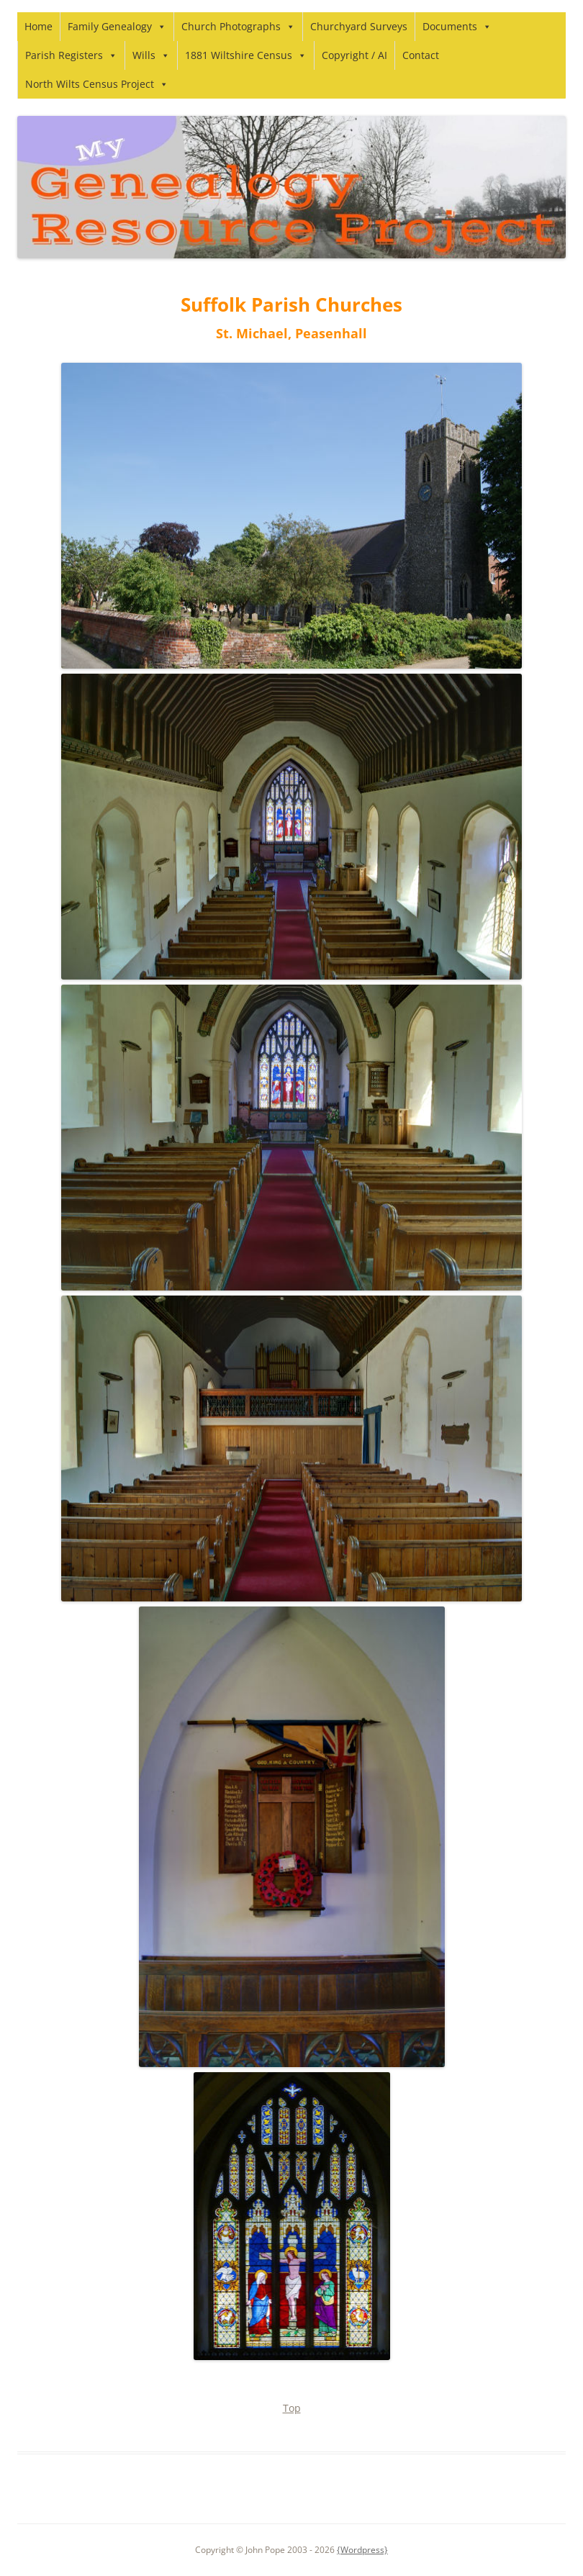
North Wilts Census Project (96, 84)
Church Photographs (238, 26)
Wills (151, 55)
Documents (457, 26)
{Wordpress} (362, 2550)
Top (292, 2408)
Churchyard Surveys (358, 26)
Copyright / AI (354, 55)
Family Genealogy (117, 26)
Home (38, 26)
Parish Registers (71, 55)
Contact (420, 55)
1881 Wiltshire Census (246, 55)
